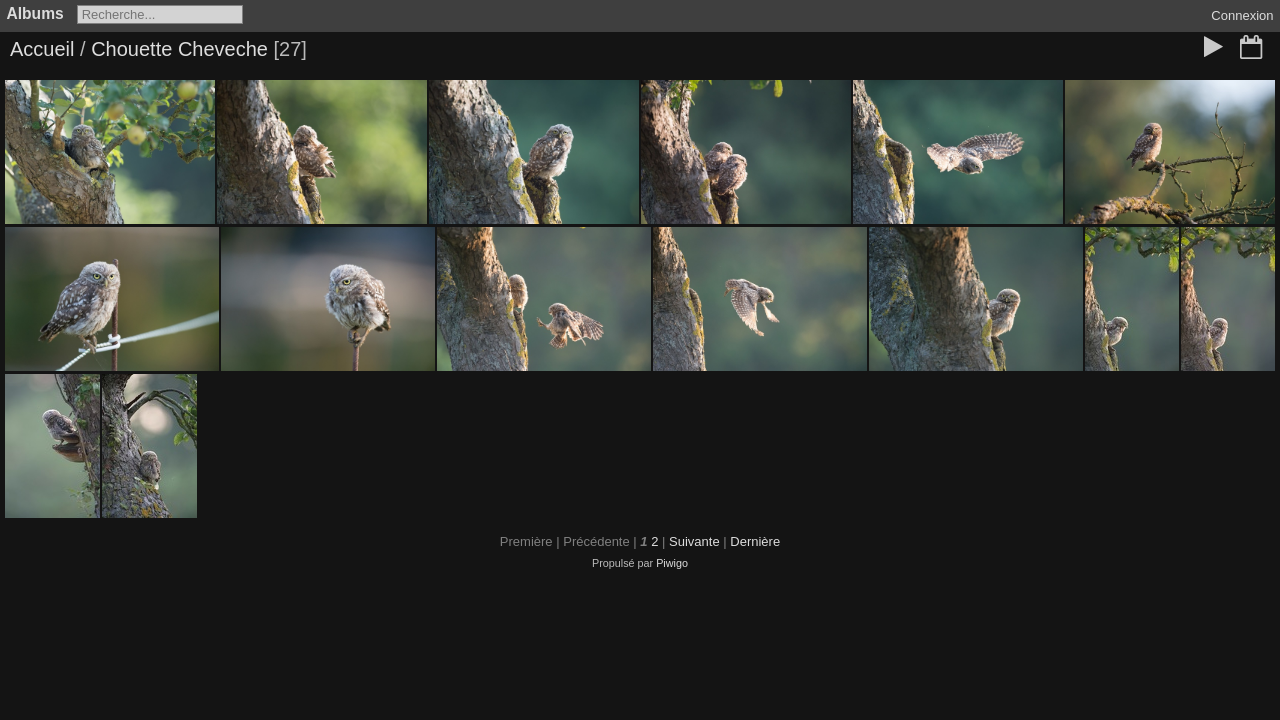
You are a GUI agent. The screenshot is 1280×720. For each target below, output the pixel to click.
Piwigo (672, 563)
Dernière (755, 541)
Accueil (42, 49)
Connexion (1242, 15)
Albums (35, 13)
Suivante (694, 541)
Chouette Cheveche (179, 49)
